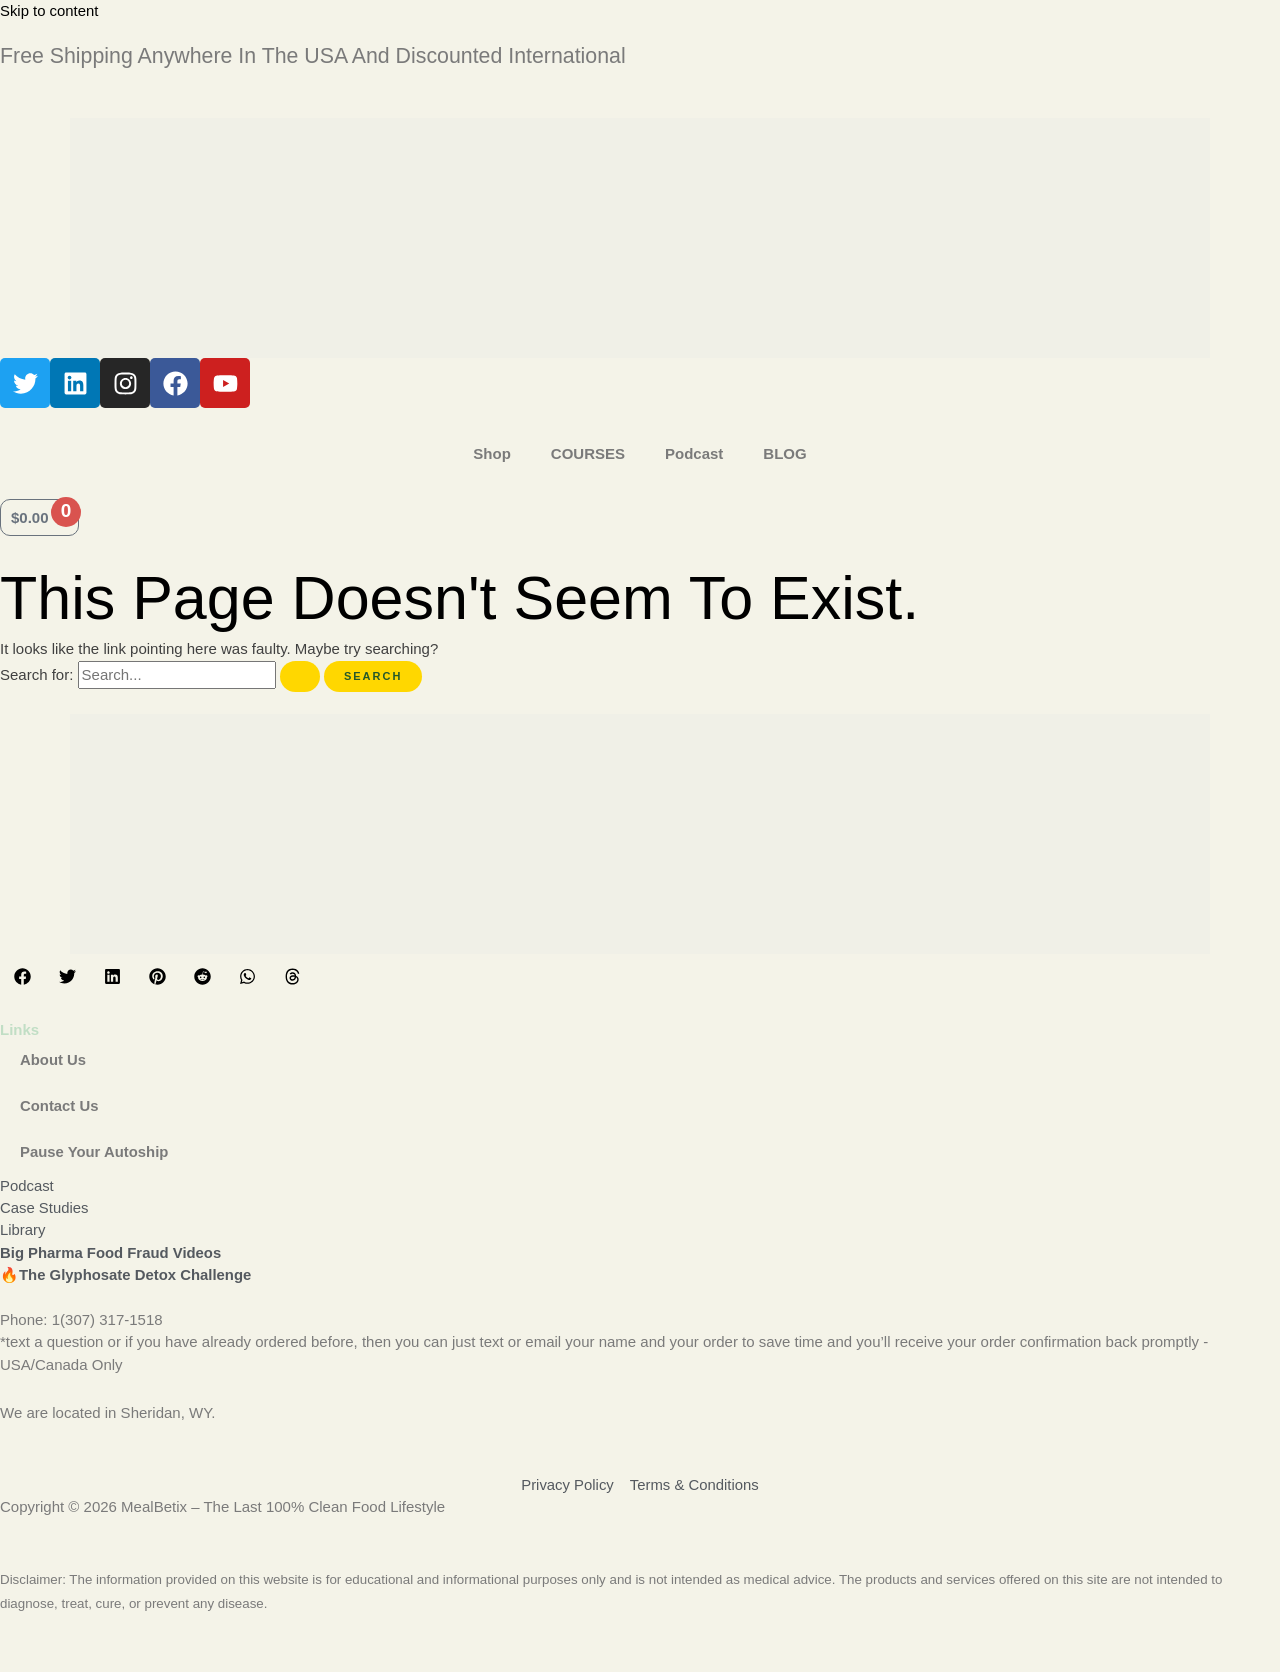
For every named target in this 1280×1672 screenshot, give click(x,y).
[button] (22, 976)
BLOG (784, 453)
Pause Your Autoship (95, 1151)
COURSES (588, 453)
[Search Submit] (300, 676)
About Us (53, 1059)
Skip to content (49, 10)
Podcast (694, 453)
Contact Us (59, 1105)
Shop (492, 453)
